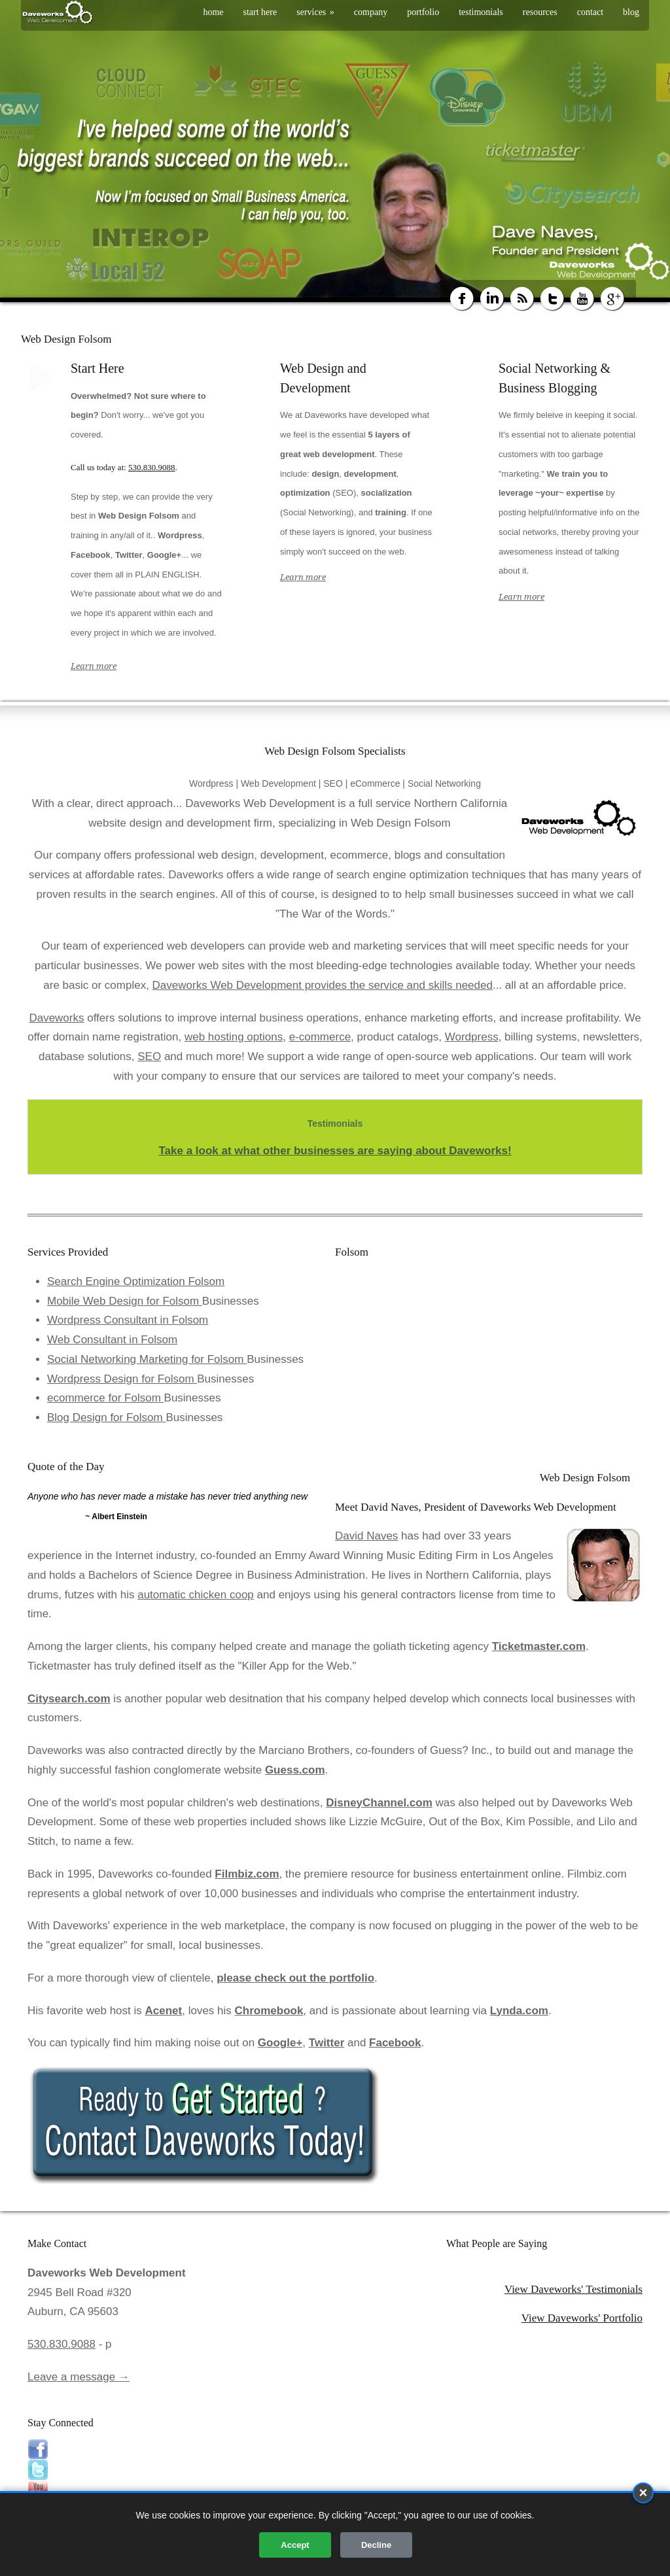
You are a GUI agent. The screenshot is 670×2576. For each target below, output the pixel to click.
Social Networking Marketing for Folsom (147, 1359)
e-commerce (320, 1037)
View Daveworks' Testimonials (573, 2289)
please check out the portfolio (295, 1978)
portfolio (423, 12)
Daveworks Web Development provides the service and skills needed (322, 985)
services (315, 12)
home (213, 12)
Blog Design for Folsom (106, 1417)
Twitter (326, 2042)
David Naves (366, 1536)
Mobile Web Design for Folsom (124, 1301)
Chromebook (269, 2010)
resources (540, 12)
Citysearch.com (69, 1698)
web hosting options (234, 1037)
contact (590, 12)
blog (631, 12)
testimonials (481, 12)
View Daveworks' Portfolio (582, 2318)
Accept (295, 2545)
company (370, 12)
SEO (149, 1056)
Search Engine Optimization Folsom (135, 1281)
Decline (376, 2545)
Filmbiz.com (247, 1874)
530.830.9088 (151, 467)
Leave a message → (78, 2377)
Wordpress (472, 1037)
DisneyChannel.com (379, 1802)
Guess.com (295, 1770)
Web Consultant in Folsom (112, 1339)
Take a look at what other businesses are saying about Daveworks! (334, 1150)
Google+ (280, 2042)
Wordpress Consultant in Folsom (127, 1320)
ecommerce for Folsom (105, 1398)
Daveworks (56, 1018)
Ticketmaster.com (539, 1646)
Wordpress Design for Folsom (122, 1379)
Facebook (395, 2042)
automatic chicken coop (195, 1595)
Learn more (93, 666)
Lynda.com (519, 2010)
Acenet (164, 2010)
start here (260, 12)
